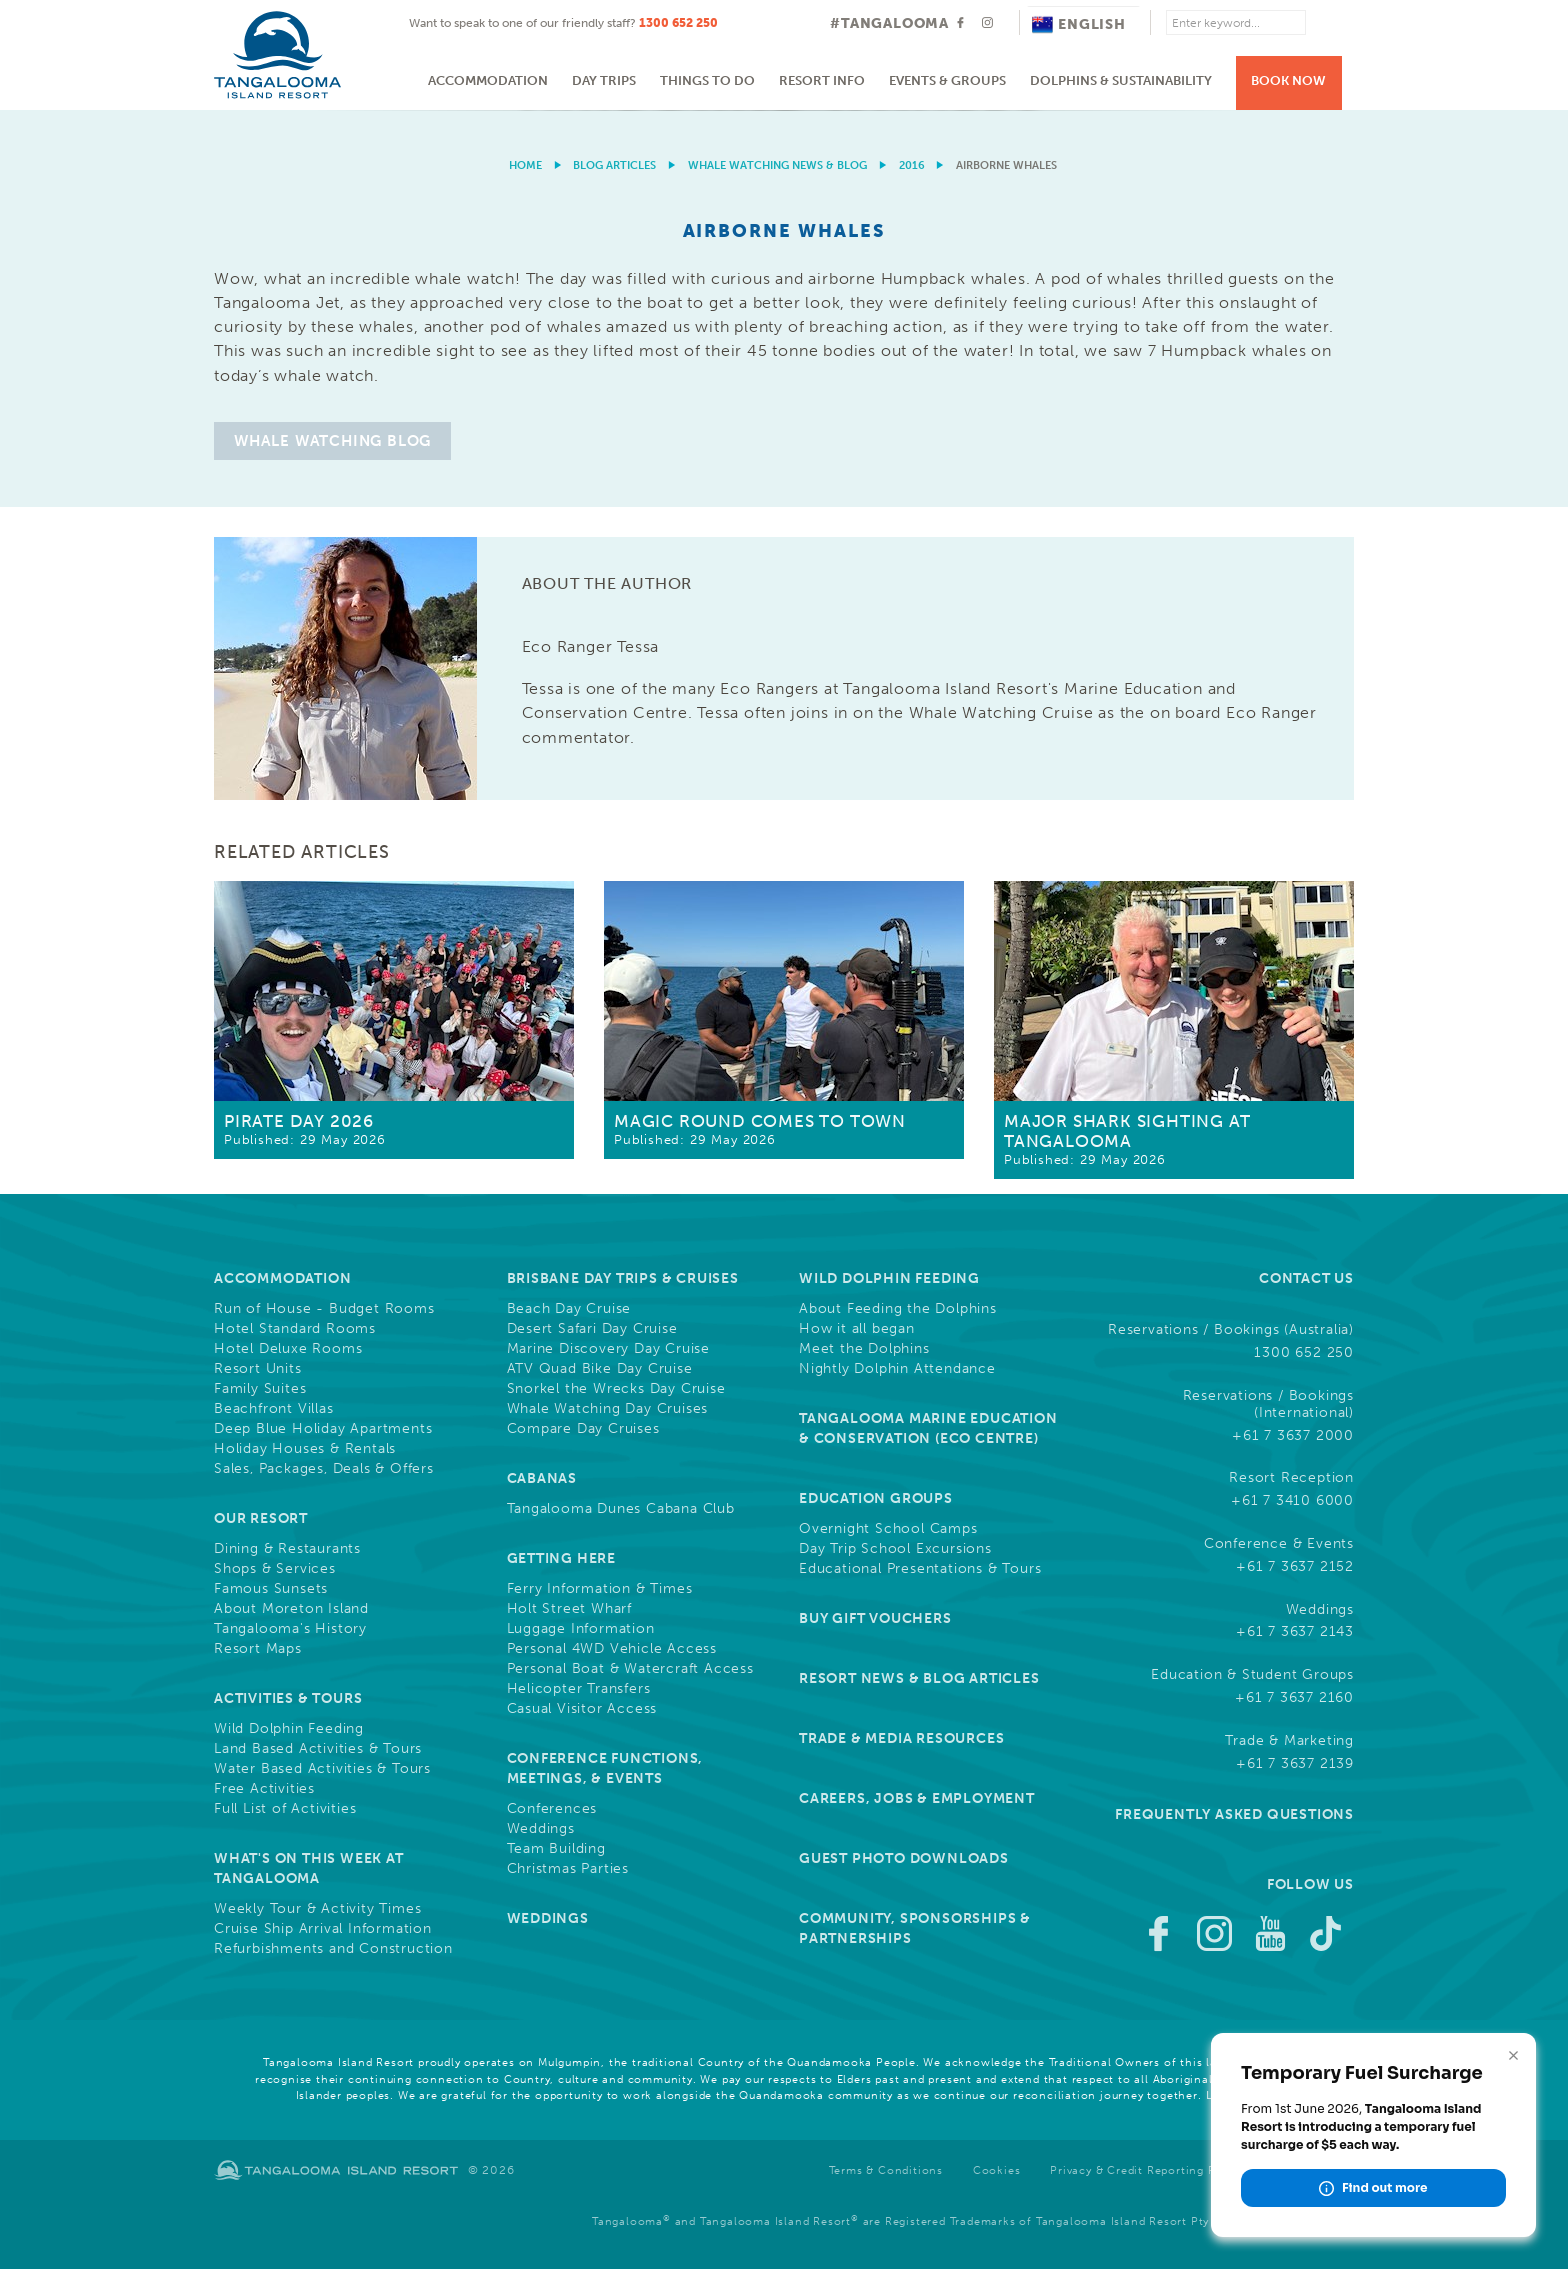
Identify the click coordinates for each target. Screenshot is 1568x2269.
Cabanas (542, 1478)
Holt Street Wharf (570, 1609)
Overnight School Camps (888, 1529)
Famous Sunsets (271, 1589)
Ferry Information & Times (600, 1589)
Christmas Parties (568, 1869)
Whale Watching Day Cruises (608, 1409)
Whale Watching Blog (332, 441)
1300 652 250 (678, 23)
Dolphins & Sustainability (1121, 80)
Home (525, 165)
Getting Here (562, 1558)
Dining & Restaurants (287, 1549)
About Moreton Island (291, 1609)
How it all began (857, 1329)
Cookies (997, 2170)
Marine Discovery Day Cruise (609, 1349)
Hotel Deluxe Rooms (288, 1349)
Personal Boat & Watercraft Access (630, 1669)
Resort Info (822, 80)
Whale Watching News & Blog (777, 165)
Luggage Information (581, 1629)
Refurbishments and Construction (333, 1949)
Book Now (1288, 80)
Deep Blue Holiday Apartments (323, 1429)
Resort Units (258, 1369)
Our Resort (261, 1518)
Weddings (541, 1829)
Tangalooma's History (290, 1629)
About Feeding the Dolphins (898, 1309)
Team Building (556, 1849)
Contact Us (1306, 1278)
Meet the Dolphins (864, 1349)
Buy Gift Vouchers (875, 1618)
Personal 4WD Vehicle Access (612, 1649)
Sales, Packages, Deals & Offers (324, 1469)
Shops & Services (275, 1569)
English (1079, 24)
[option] (784, 110)
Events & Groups (947, 80)
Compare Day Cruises (583, 1429)
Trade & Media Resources (901, 1738)
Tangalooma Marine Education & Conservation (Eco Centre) (928, 1428)
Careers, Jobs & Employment (917, 1798)
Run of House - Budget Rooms (324, 1309)
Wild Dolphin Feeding (289, 1729)
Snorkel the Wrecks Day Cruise (616, 1389)
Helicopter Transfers (579, 1689)
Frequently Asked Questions (1234, 1814)
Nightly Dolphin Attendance (897, 1369)
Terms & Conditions (886, 2170)
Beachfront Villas (274, 1409)
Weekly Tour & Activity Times (317, 1909)
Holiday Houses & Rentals (305, 1449)
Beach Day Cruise (569, 1309)
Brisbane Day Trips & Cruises (623, 1278)
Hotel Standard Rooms (295, 1329)
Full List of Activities (285, 1809)
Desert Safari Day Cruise (592, 1329)
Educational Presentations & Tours (920, 1569)
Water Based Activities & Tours (322, 1769)
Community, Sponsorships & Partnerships (915, 1928)
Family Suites (260, 1389)
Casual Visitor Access (582, 1709)
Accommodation (488, 80)
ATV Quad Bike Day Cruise (600, 1369)
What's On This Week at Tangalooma (309, 1868)
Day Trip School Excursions (895, 1549)
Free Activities (264, 1789)
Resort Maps (258, 1649)
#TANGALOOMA (889, 23)
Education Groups (876, 1498)
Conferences (552, 1809)
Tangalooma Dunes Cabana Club (621, 1509)
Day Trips (604, 80)
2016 (912, 165)
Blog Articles (614, 165)
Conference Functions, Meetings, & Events (605, 1768)
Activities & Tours (288, 1698)
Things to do (707, 80)
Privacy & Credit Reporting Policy (1146, 2170)
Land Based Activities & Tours (318, 1749)
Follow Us (1310, 1884)
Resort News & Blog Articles (919, 1678)
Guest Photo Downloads (904, 1858)
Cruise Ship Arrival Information (323, 1929)
